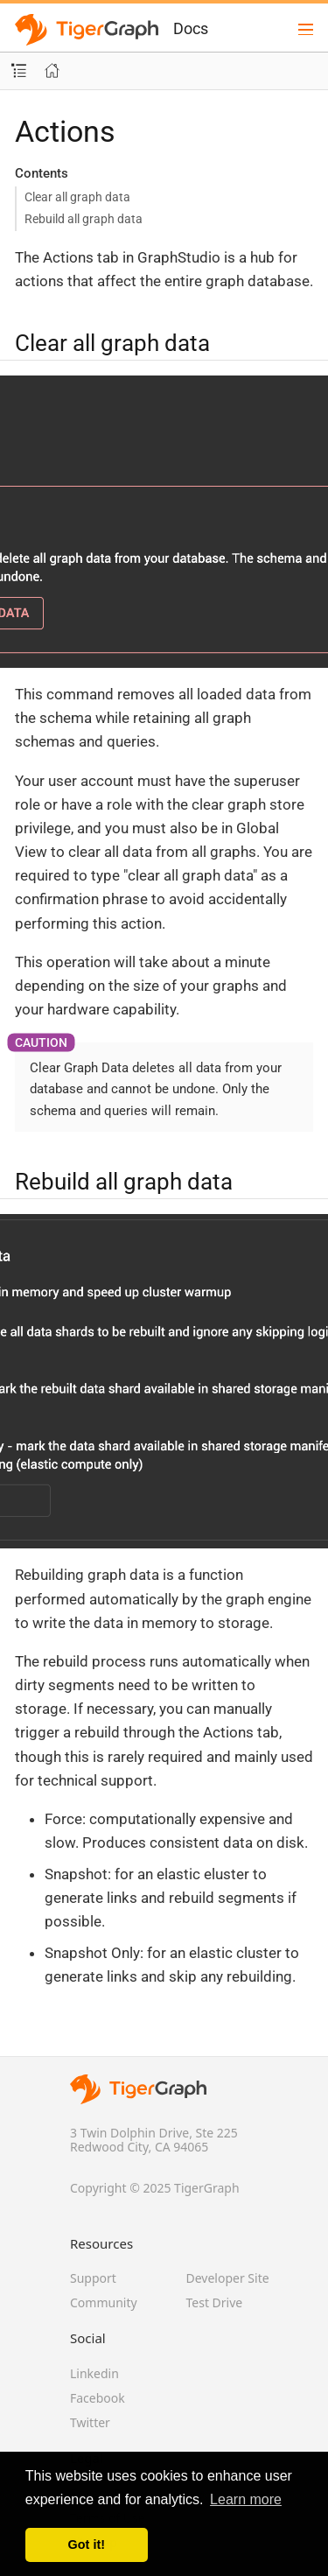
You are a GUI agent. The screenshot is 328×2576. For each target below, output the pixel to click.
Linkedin (94, 2373)
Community (103, 2302)
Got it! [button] (86, 2544)
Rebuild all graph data (83, 219)
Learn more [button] (246, 2499)
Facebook (97, 2398)
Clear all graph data (77, 197)
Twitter (90, 2422)
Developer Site (227, 2278)
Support (93, 2278)
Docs (190, 28)
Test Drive (214, 2302)
